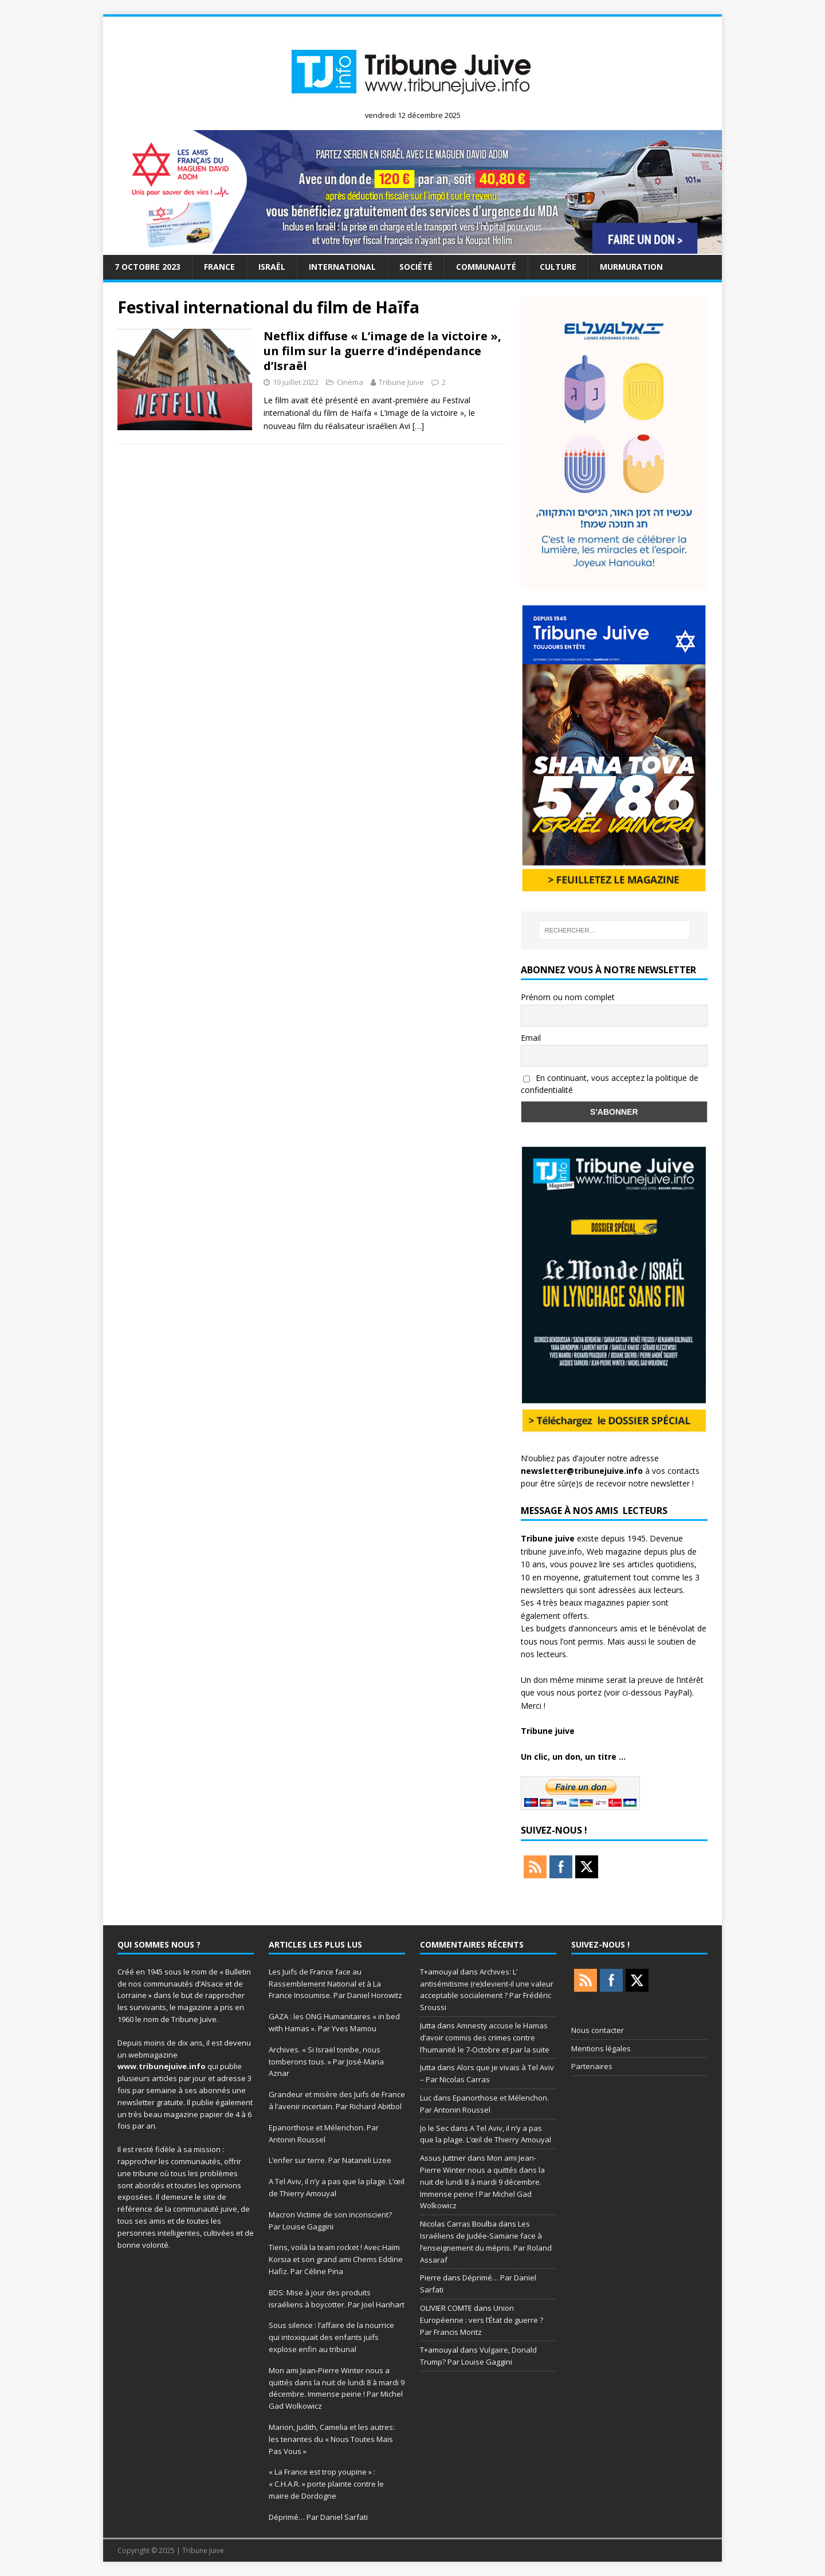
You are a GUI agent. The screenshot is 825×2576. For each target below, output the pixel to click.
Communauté (486, 266)
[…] (418, 425)
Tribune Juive (401, 382)
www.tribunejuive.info (161, 2066)
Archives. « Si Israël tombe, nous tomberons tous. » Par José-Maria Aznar (326, 2061)
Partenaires (591, 2066)
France (219, 266)
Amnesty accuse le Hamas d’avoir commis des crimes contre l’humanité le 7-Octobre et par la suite (484, 2037)
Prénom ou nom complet (568, 997)
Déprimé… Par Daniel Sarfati (318, 2517)
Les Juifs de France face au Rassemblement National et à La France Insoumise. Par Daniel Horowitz (335, 1984)
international (342, 266)
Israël (271, 266)
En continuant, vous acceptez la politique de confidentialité (609, 1083)
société (416, 266)
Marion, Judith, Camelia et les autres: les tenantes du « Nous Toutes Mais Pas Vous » (332, 2439)
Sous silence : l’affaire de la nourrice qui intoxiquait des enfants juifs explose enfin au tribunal (331, 2337)
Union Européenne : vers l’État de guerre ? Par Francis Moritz (481, 2320)
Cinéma (350, 382)
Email (531, 1037)
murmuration (631, 266)
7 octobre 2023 (147, 266)
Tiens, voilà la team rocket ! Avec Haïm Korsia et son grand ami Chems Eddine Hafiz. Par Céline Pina (336, 2259)
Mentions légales (601, 2048)
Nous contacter (597, 2030)
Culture (558, 266)
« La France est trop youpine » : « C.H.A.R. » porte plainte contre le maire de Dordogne (326, 2484)
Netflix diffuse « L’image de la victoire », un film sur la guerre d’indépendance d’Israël (382, 350)
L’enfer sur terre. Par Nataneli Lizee (330, 2160)
